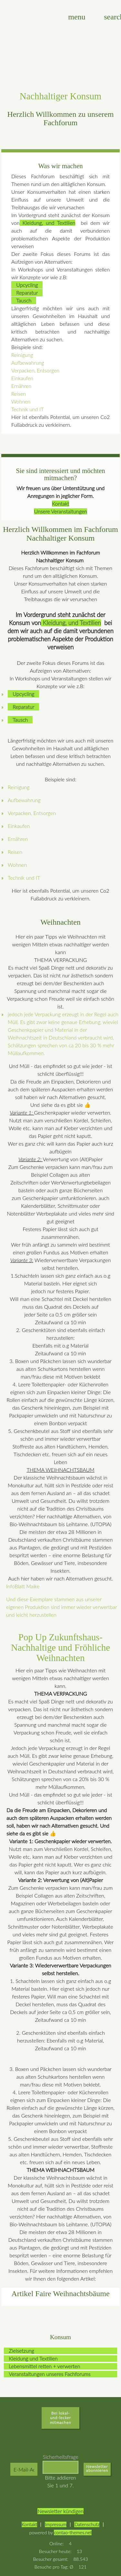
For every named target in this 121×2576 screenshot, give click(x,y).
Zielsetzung (21, 2351)
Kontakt (60, 504)
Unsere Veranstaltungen (60, 511)
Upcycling (27, 285)
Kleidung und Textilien (33, 2358)
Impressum (55, 2524)
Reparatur (27, 293)
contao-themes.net (73, 2532)
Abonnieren (97, 2471)
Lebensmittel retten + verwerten (44, 2366)
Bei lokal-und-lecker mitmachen (60, 2418)
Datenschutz (86, 2524)
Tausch (23, 300)
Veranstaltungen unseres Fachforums (49, 2374)
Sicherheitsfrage (60, 2457)
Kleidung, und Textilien (48, 223)
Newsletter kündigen (60, 2511)
